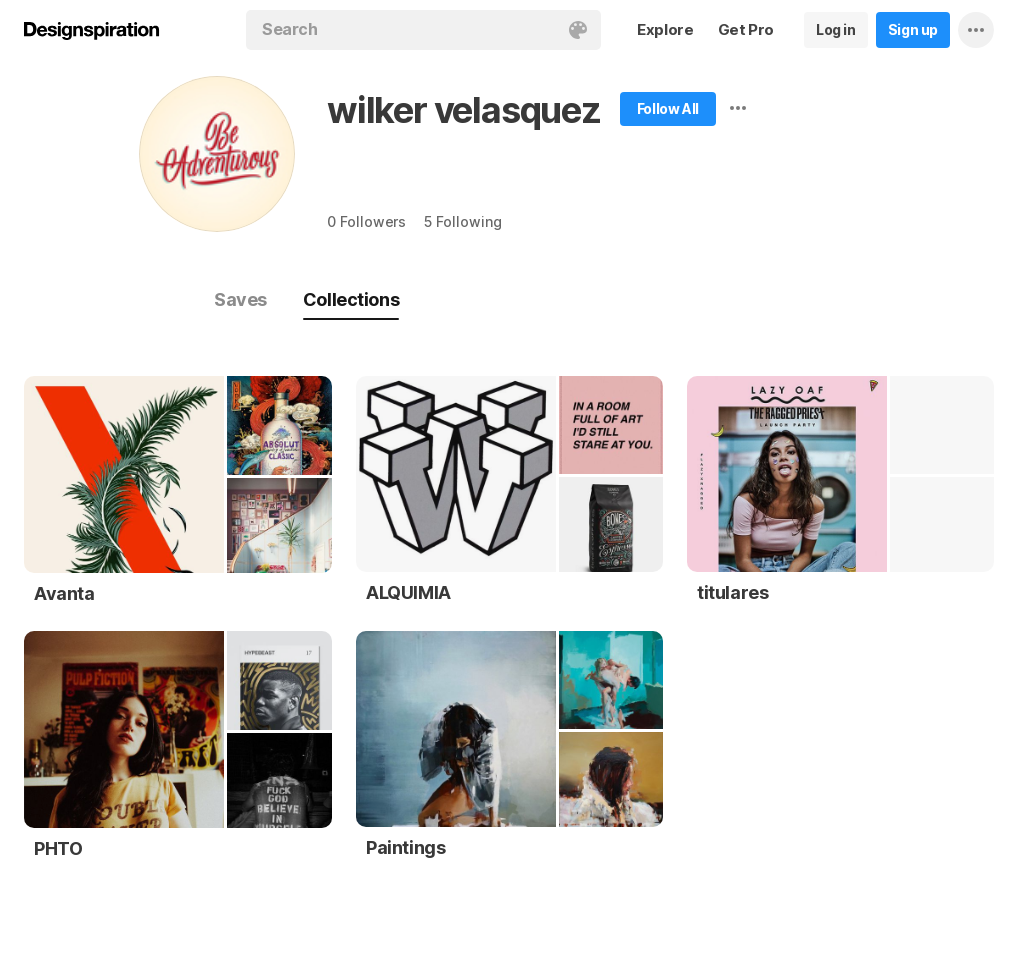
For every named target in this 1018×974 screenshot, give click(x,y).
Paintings (405, 847)
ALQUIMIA (408, 592)
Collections (351, 299)
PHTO (58, 848)
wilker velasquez (464, 110)
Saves (240, 299)
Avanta (64, 593)
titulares (732, 592)
